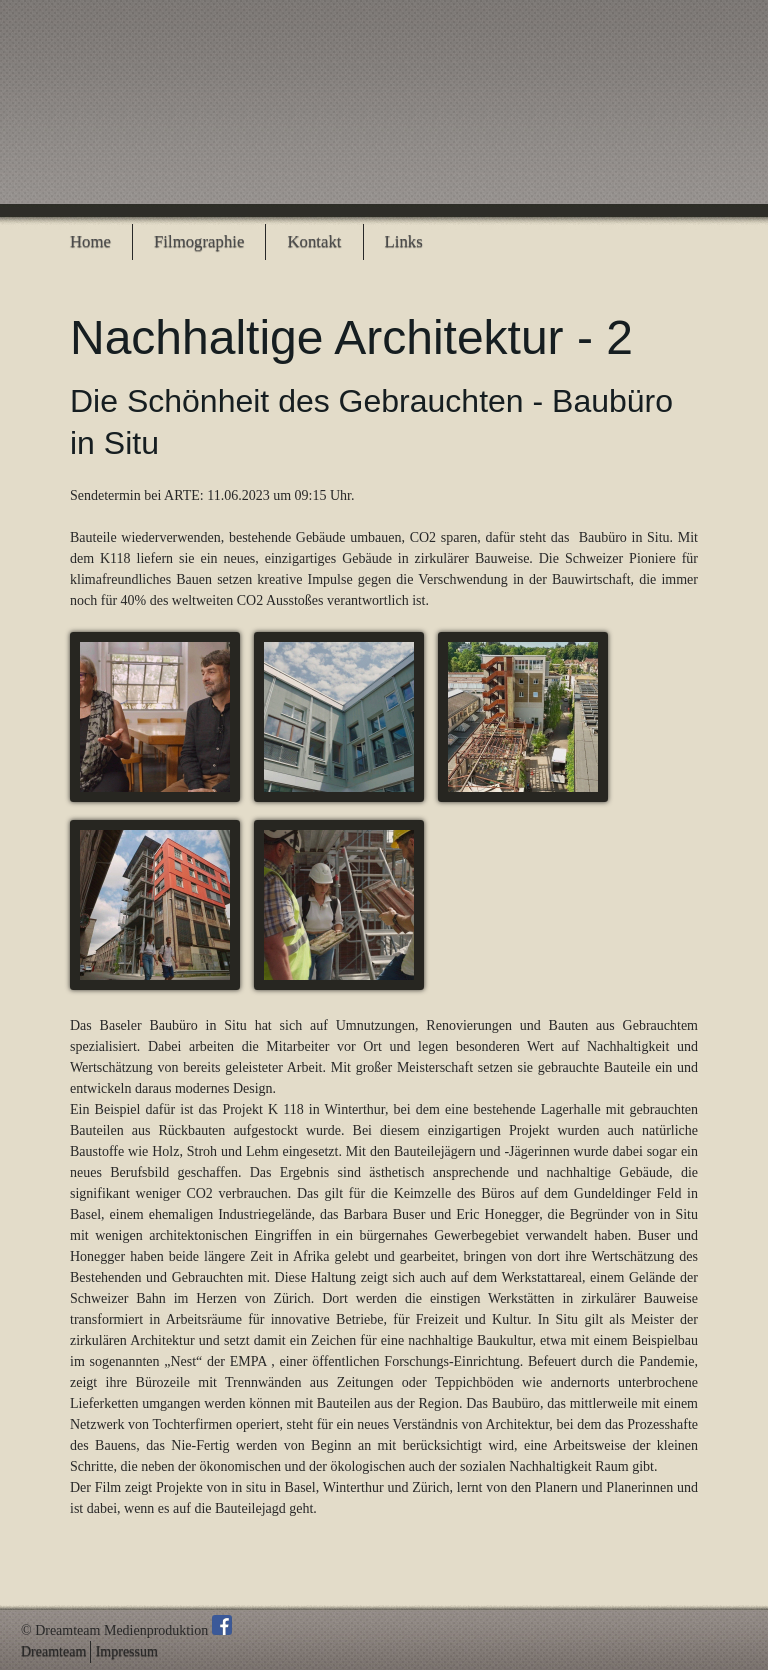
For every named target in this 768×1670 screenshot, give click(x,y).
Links (404, 241)
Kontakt (314, 241)
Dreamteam (53, 1652)
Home (90, 241)
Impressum (127, 1652)
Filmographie (199, 241)
